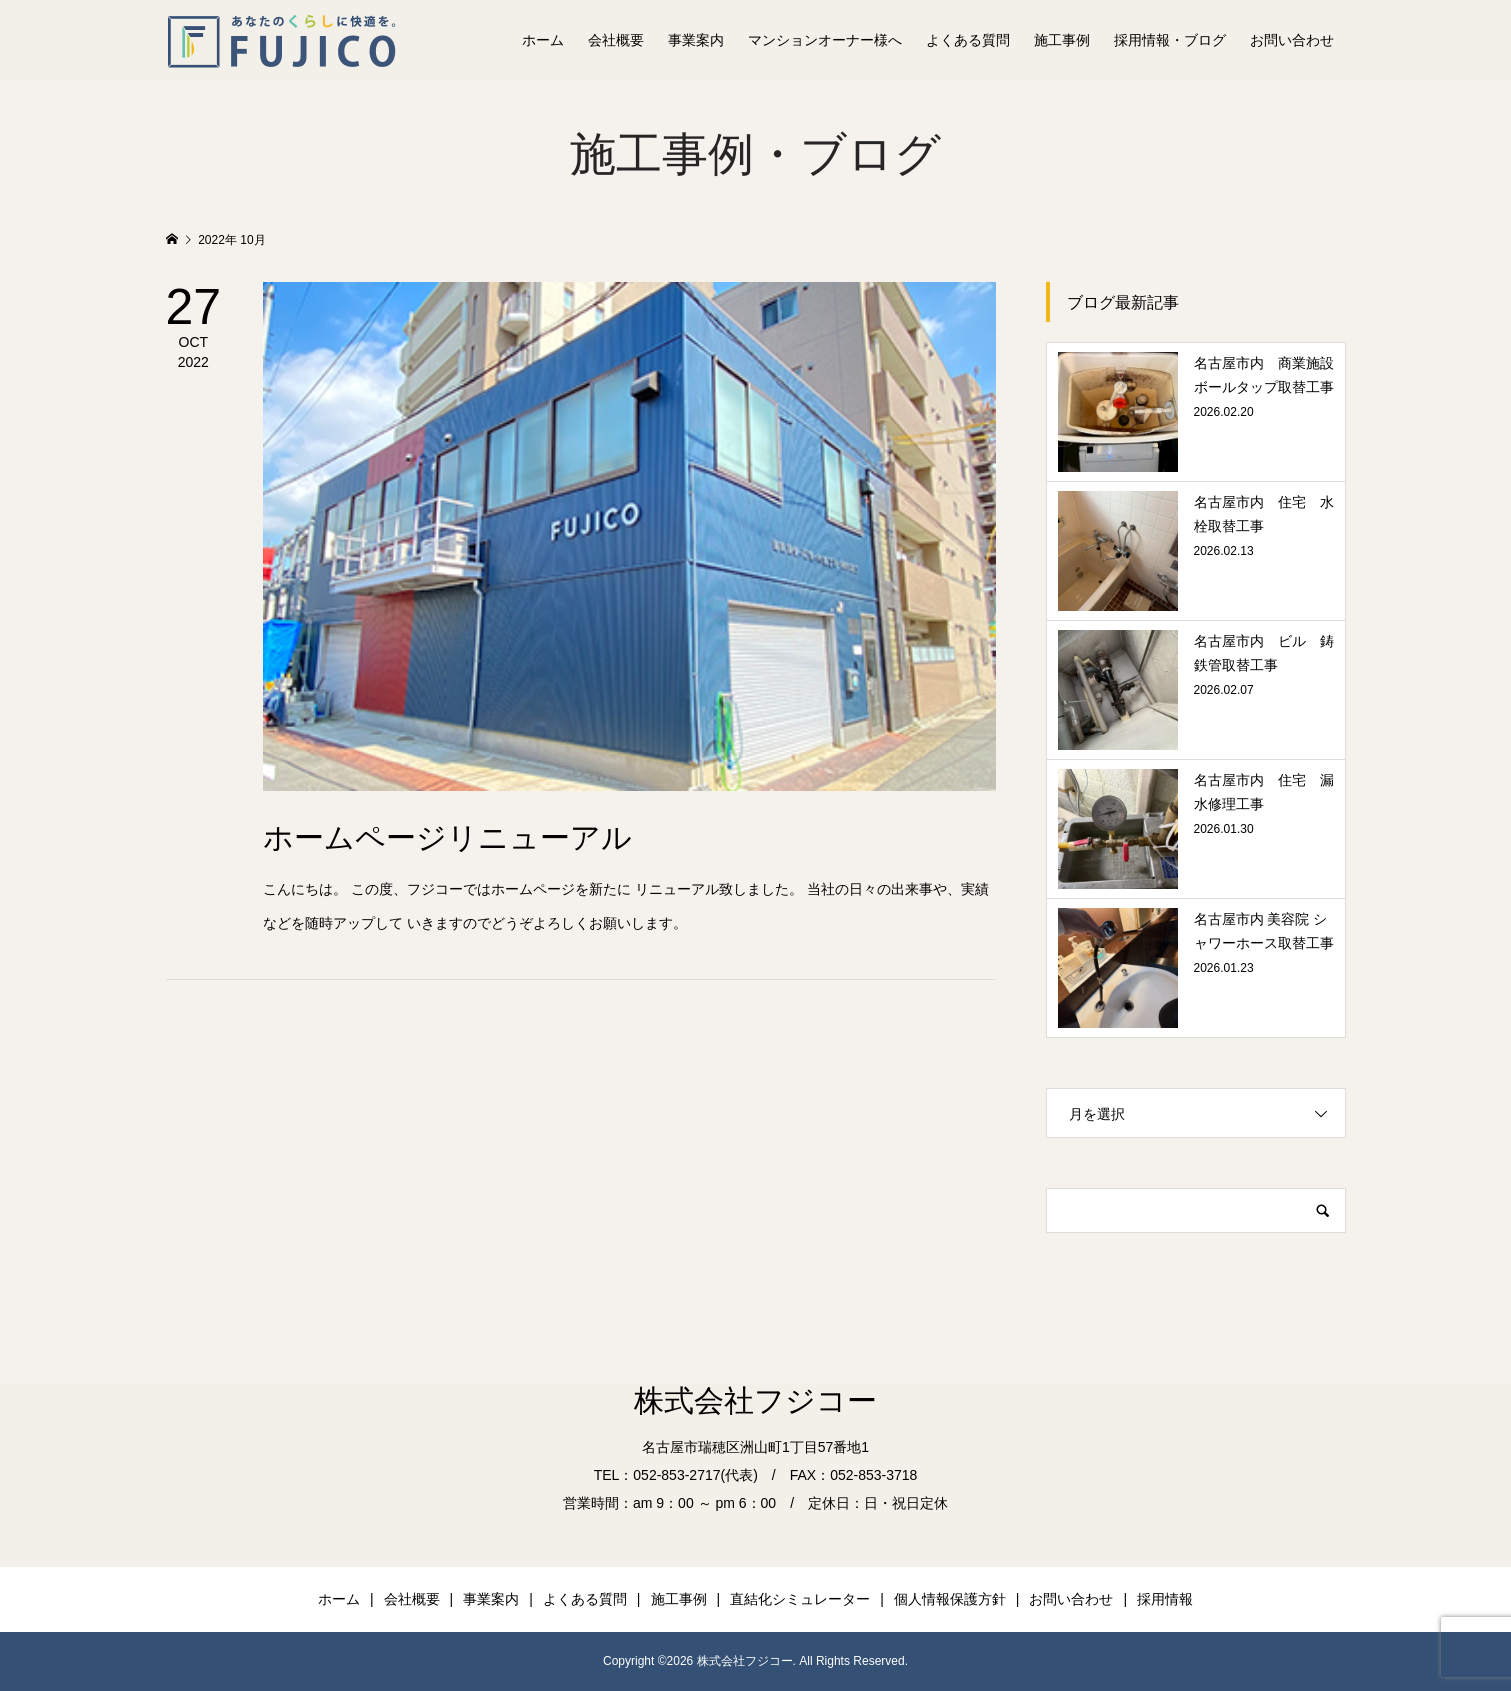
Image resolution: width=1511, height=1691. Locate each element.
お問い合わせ (1292, 40)
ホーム (543, 40)
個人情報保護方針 (950, 1599)
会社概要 (616, 40)
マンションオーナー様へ (825, 40)
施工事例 (1062, 40)
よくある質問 (968, 40)
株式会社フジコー (755, 1400)
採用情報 (1165, 1599)
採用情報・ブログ (1170, 40)
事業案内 (696, 40)
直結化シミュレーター (800, 1599)
